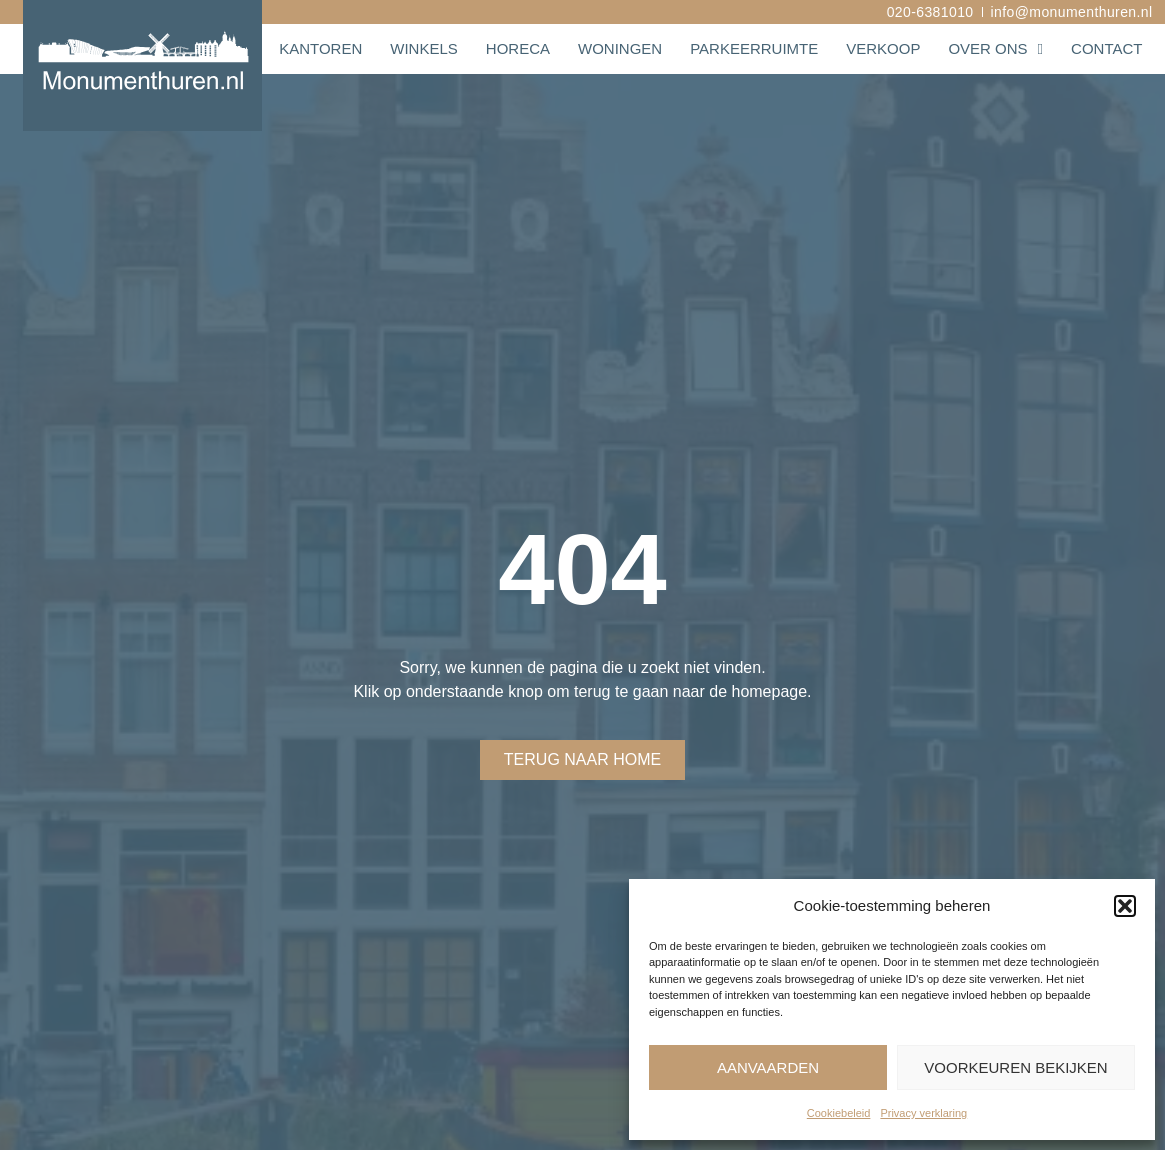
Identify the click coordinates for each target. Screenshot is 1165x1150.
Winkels (424, 48)
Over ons (995, 49)
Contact (1106, 48)
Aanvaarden (768, 1067)
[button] (1125, 906)
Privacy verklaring (923, 1113)
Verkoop (883, 48)
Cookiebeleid (839, 1113)
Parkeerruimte (754, 48)
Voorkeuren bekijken (1015, 1067)
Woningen (620, 48)
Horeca (518, 48)
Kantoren (320, 48)
